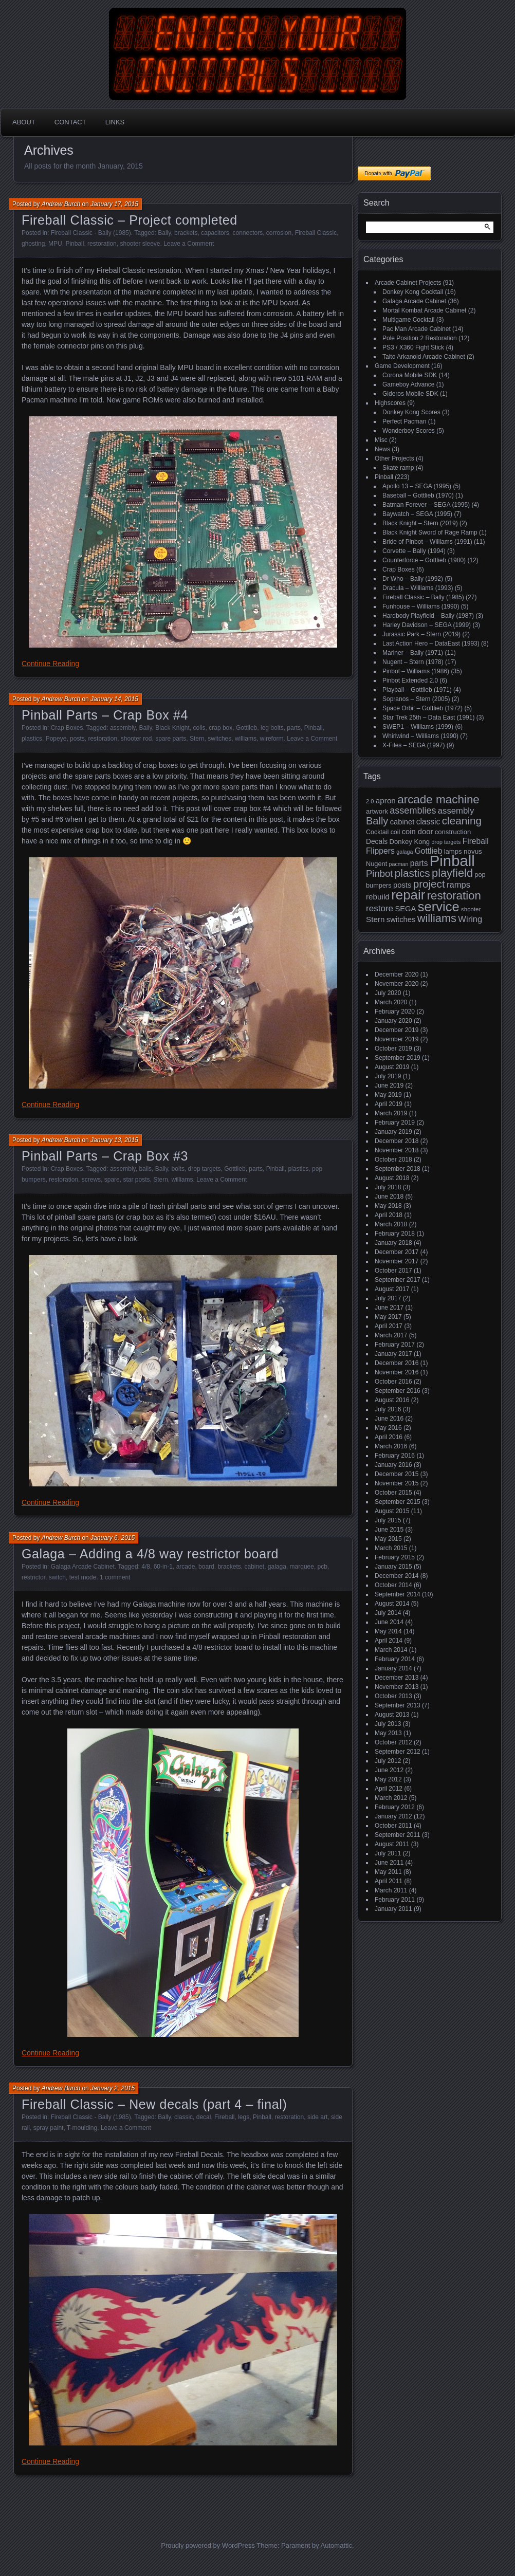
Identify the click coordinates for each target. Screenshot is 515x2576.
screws (91, 1179)
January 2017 (393, 1353)
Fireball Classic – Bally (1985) (423, 597)
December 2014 (396, 1575)
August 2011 (392, 1844)
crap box (220, 727)
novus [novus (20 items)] (473, 851)
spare (112, 1179)
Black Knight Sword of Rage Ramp (429, 532)
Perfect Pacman (404, 421)
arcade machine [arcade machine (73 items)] (438, 799)
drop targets (204, 1168)
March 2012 (391, 1797)
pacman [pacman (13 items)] (399, 864)
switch (57, 1577)
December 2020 (396, 974)
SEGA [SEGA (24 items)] (405, 909)
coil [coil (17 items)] (395, 832)
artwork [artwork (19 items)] (377, 811)
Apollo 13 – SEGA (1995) (416, 486)
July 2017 (388, 1298)
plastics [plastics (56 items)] (412, 873)
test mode (83, 1577)
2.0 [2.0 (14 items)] (370, 801)
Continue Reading (50, 663)
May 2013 (388, 1733)
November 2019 (396, 1039)
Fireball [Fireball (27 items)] (476, 841)
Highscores (390, 403)
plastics (32, 738)
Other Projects (394, 458)
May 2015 (388, 1538)
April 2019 (388, 1104)
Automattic (336, 2545)
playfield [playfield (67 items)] (452, 873)
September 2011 (397, 1834)
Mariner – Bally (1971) (412, 652)
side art (317, 2117)
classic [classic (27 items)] (428, 821)
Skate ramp (398, 467)
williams (245, 738)
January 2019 (393, 1131)
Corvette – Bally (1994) (414, 551)
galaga (277, 1566)
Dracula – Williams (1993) (417, 588)
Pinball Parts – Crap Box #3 (105, 1156)
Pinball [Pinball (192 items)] (452, 860)
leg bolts (272, 727)
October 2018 (393, 1159)
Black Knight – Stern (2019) (420, 523)
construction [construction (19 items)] (453, 832)
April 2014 (388, 1640)
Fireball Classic (316, 232)
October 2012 (393, 1742)
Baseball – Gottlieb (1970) (418, 495)
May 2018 (388, 1205)
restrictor (33, 1577)
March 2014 (391, 1649)
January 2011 (393, 1908)
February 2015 (395, 1557)
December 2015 (396, 1474)
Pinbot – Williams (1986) (415, 671)
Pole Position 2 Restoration (419, 338)
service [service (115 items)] (438, 906)
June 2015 (389, 1529)
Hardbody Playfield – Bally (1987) (428, 615)
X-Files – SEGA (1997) (413, 745)
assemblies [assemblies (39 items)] (413, 810)
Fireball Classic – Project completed (129, 220)
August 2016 (392, 1400)
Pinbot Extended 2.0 (410, 680)
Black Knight (172, 727)
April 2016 (388, 1437)
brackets (185, 232)
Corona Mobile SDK (409, 375)
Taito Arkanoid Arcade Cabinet (423, 356)
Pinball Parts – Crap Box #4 (105, 715)
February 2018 (395, 1233)
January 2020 (393, 1020)
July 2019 (388, 1076)
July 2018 (388, 1187)
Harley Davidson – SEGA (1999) (426, 625)
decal (203, 2117)
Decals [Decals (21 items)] (377, 841)
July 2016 (388, 1409)
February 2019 (395, 1122)
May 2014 (388, 1631)
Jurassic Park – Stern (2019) (421, 634)
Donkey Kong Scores (411, 412)
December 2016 (396, 1363)
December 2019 (396, 1030)
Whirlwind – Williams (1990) (420, 736)
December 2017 (396, 1252)
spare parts (170, 738)
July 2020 (388, 993)
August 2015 (392, 1511)
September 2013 (397, 1705)
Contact (70, 122)
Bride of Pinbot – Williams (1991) (427, 541)
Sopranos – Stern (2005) (416, 699)
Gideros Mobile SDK (410, 393)
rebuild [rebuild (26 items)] (378, 896)
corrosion (278, 232)
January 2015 (393, 1566)
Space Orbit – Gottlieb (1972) (422, 708)
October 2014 (393, 1585)
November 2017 (396, 1261)
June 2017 (389, 1307)
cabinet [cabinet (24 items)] (402, 822)
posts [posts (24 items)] (402, 885)
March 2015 (391, 1548)
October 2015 (393, 1492)
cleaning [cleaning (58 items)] (462, 820)
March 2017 (391, 1335)
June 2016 (389, 1418)
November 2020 (396, 983)
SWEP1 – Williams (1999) (417, 726)
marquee (302, 1566)
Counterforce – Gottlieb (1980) (424, 560)
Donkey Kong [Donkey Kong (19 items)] (409, 841)
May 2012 (388, 1779)
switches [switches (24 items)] (401, 919)
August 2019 (392, 1067)
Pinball (74, 243)
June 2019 (389, 1085)
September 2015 (397, 1501)
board (206, 1566)
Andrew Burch (61, 204)
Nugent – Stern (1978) (413, 662)
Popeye (56, 738)
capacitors (215, 232)
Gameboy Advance (408, 384)
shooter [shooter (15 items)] (471, 909)
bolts (178, 1168)
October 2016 (393, 1381)
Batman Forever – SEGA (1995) (426, 504)
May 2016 (388, 1427)
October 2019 (393, 1048)
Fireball (224, 2117)
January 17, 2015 (114, 204)
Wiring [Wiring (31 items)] (470, 919)
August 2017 (392, 1289)
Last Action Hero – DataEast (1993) (431, 643)
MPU (55, 243)
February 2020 (395, 1011)
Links (115, 122)
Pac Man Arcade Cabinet (416, 329)
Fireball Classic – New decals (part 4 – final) (154, 2104)
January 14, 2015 (114, 699)
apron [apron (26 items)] (386, 800)
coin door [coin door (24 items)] (417, 831)
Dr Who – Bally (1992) (412, 578)
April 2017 (388, 1326)
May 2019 (388, 1094)
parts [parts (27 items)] (419, 863)
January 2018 (393, 1242)
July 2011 (388, 1853)
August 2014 (392, 1603)
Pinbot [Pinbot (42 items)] (379, 873)
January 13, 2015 (114, 1140)
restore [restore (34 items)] (379, 908)
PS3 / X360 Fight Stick (413, 347)
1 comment (115, 1577)
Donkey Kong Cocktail (412, 292)
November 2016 (396, 1372)
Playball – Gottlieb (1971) (417, 689)
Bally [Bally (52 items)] (377, 820)
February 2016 (395, 1455)
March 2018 (391, 1224)
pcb (322, 1566)
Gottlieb (246, 727)
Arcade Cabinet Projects (408, 282)
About (23, 122)
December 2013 (396, 1677)
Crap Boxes (67, 727)
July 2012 (388, 1760)
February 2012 (395, 1807)
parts (294, 727)
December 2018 (396, 1141)
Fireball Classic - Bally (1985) (91, 232)
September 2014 (397, 1594)
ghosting (33, 243)
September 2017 (397, 1279)
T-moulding (82, 2127)
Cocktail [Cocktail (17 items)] (377, 832)
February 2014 (395, 1659)
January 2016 (393, 1464)
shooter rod (136, 738)
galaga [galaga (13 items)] (404, 852)
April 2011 (388, 1881)
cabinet (254, 1566)
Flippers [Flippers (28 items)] (380, 851)
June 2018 (389, 1196)
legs (243, 2117)
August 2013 (392, 1714)
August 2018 (392, 1178)
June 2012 (389, 1770)
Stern (197, 738)
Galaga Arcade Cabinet (83, 1566)
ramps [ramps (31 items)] (458, 885)
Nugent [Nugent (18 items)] (376, 864)
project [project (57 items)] (429, 884)
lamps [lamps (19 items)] (453, 851)
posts (77, 738)
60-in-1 (163, 1566)
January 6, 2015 (112, 1537)
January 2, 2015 (112, 2088)
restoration (102, 243)
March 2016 (391, 1446)
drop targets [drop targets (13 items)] (446, 842)
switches (219, 738)
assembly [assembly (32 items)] (456, 811)
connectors (247, 232)
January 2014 (393, 1668)
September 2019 (397, 1057)
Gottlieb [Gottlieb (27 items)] (429, 851)
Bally (164, 232)
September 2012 (397, 1751)
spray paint (48, 2127)
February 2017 (395, 1344)
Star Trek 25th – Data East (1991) (428, 717)
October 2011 (393, 1825)
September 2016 (397, 1390)
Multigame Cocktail (408, 319)
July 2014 (388, 1612)
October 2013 (393, 1696)
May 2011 (388, 1871)
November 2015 (396, 1483)
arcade (185, 1566)
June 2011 (389, 1862)
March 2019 (391, 1113)
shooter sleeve (140, 243)
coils (199, 727)
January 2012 (393, 1816)
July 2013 (388, 1723)
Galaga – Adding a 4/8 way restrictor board (150, 1554)
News (382, 449)
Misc (381, 440)
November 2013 (396, 1686)
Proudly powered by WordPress (208, 2545)
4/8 (145, 1566)
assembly (123, 727)
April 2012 (388, 1788)
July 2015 (388, 1520)
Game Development (402, 366)
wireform (272, 738)
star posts (136, 1179)
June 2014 (389, 1622)
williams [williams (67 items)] (436, 918)
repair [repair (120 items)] (408, 895)
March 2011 (391, 1890)
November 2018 (396, 1150)
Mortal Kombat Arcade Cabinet (424, 310)
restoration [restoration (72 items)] (454, 895)
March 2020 (391, 1002)
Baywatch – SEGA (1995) (417, 514)
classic (183, 2117)
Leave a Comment (188, 243)
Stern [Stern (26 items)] (375, 919)
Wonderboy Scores (408, 430)
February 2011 (395, 1899)
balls (145, 1168)
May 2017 (388, 1316)
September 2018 (397, 1168)
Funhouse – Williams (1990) (420, 606)
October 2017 (393, 1270)
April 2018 (388, 1215)
